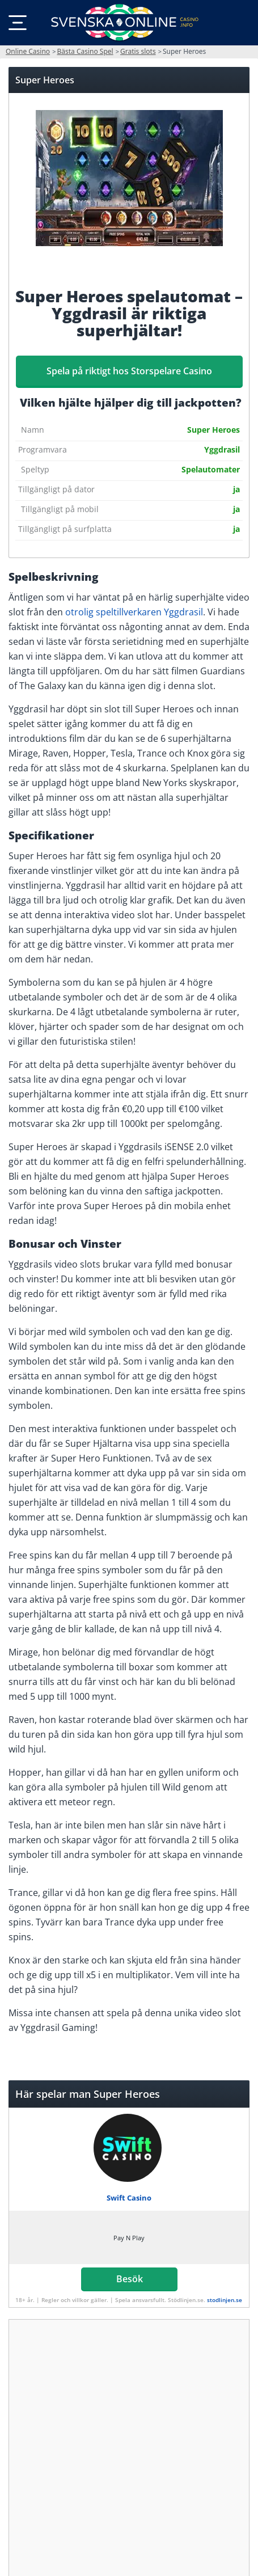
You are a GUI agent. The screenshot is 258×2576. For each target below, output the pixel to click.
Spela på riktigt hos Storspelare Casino (129, 371)
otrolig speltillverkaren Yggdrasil (134, 612)
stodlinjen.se (224, 2300)
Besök (129, 2279)
